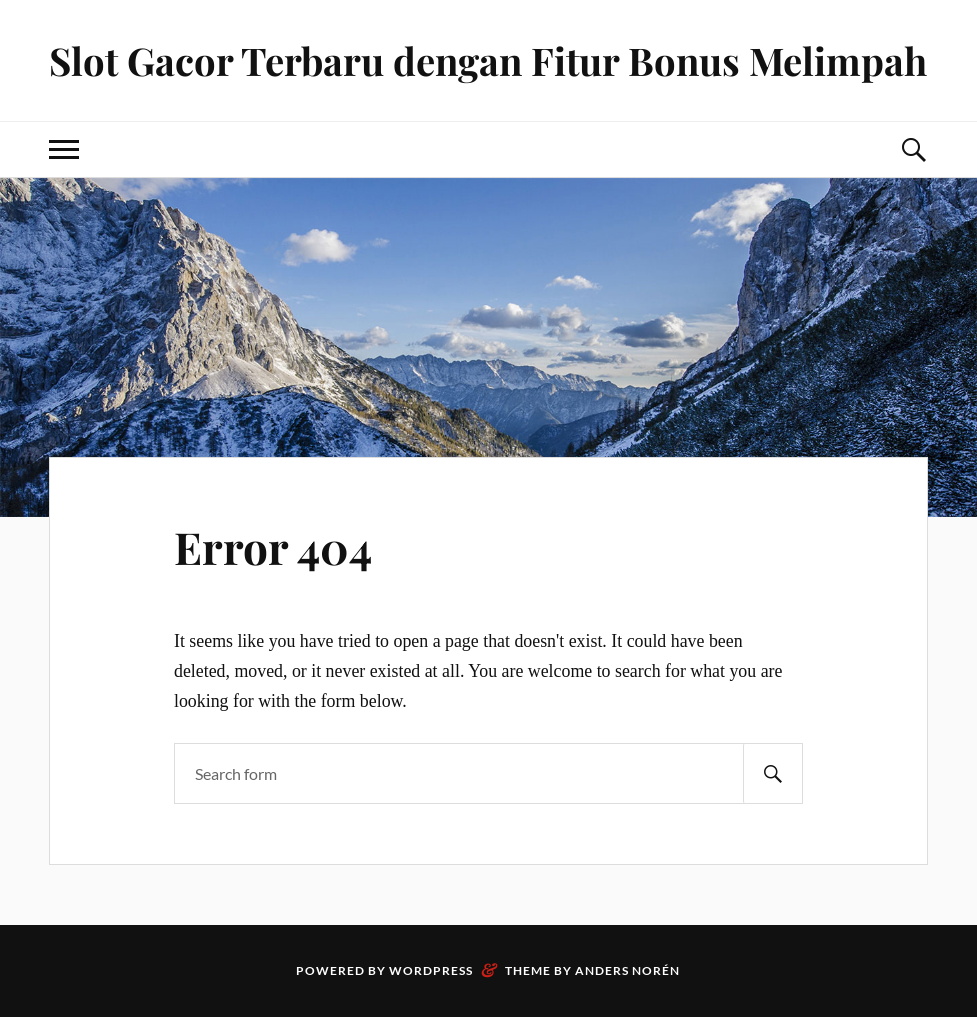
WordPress (431, 970)
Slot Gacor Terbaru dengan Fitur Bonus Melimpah (488, 60)
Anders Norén (627, 970)
